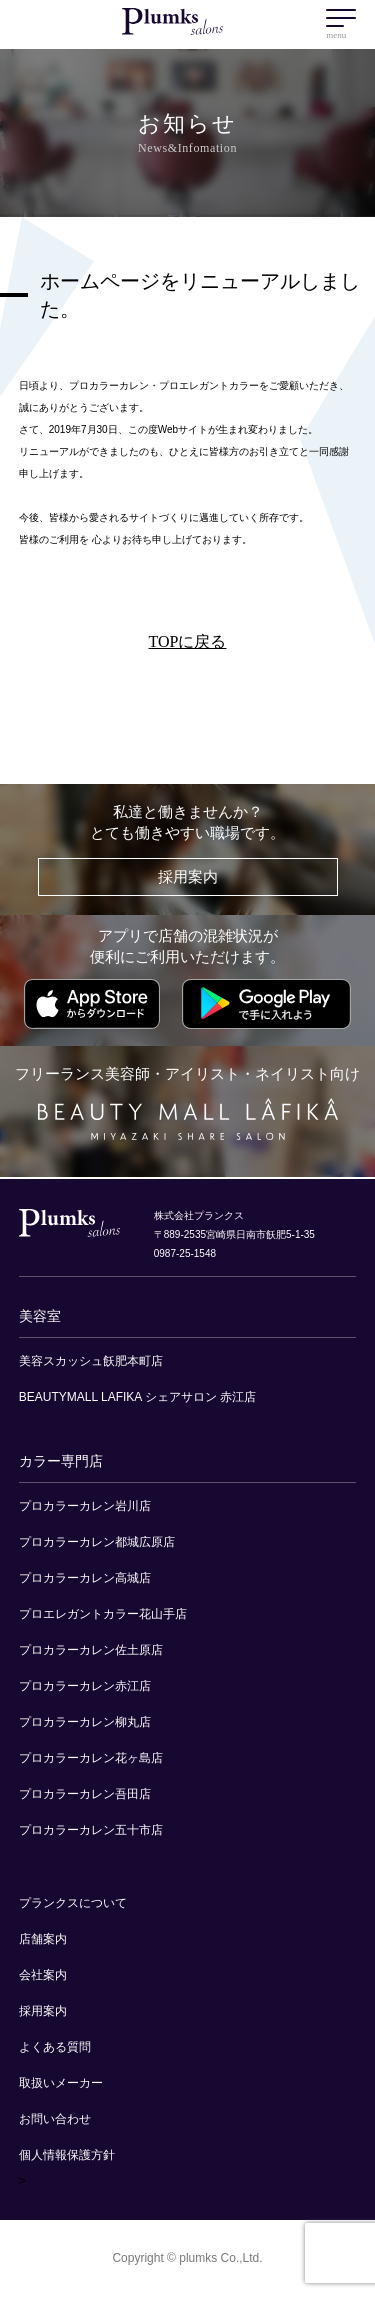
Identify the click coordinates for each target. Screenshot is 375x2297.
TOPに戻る (188, 641)
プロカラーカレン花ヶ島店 (91, 1758)
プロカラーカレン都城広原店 (97, 1542)
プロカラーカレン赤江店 (85, 1686)
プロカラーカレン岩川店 (85, 1506)
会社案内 (43, 1975)
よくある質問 (55, 2047)
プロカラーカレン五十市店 (91, 1830)
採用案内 (188, 877)
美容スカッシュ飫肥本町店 (91, 1361)
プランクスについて (73, 1903)
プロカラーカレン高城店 (85, 1578)
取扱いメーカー (61, 2083)
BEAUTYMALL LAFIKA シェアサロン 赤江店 (138, 1397)
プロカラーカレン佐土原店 (91, 1650)
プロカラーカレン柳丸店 (85, 1722)
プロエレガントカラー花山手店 (103, 1614)
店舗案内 (43, 1939)
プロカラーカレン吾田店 (85, 1794)
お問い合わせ (55, 2119)
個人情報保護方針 (67, 2155)
